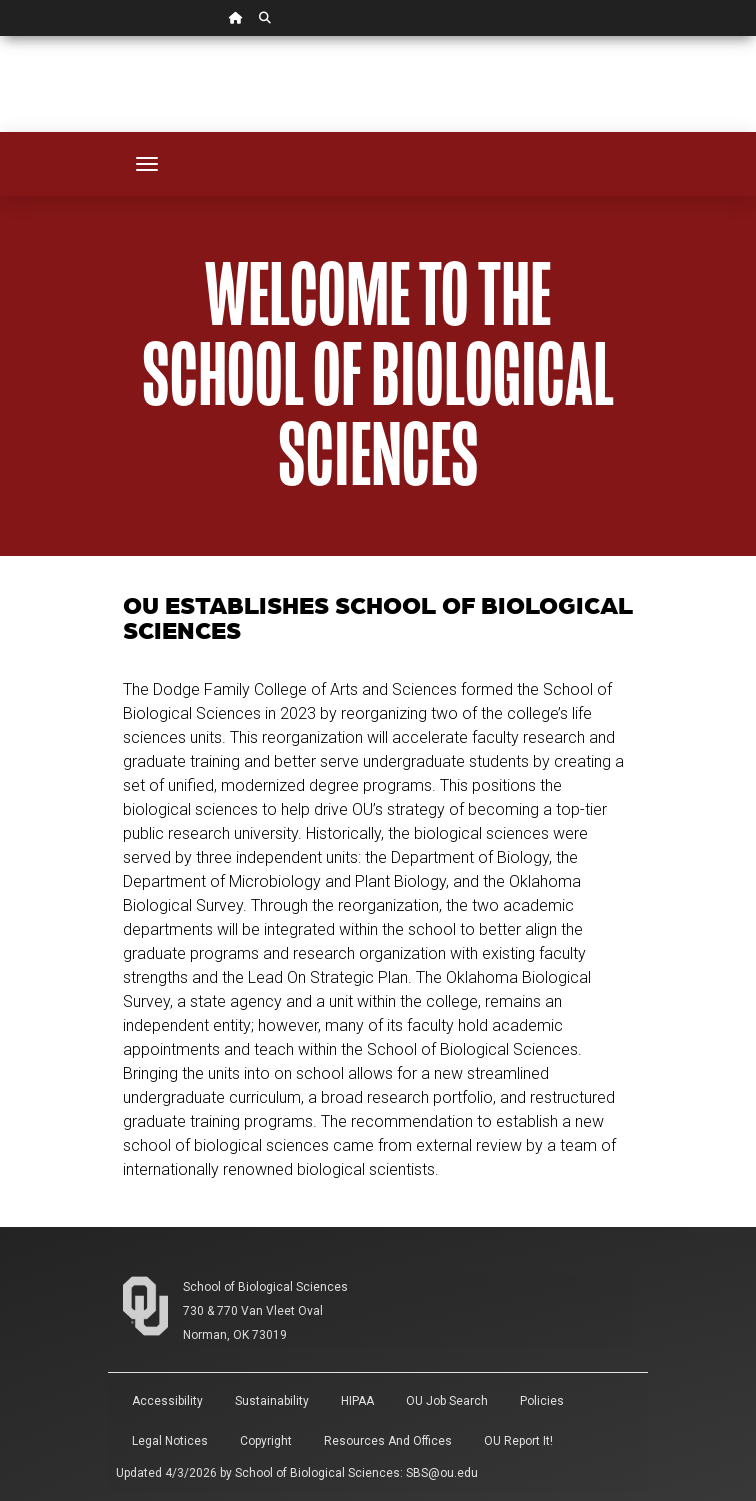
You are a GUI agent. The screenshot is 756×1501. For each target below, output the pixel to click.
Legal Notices (170, 1441)
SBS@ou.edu (442, 1473)
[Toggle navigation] (147, 164)
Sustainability (272, 1401)
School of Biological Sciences (265, 1287)
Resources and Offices (388, 1441)
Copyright (266, 1441)
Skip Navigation (0, 36)
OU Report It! (518, 1441)
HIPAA (357, 1401)
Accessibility (167, 1401)
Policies (542, 1401)
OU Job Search (447, 1401)
